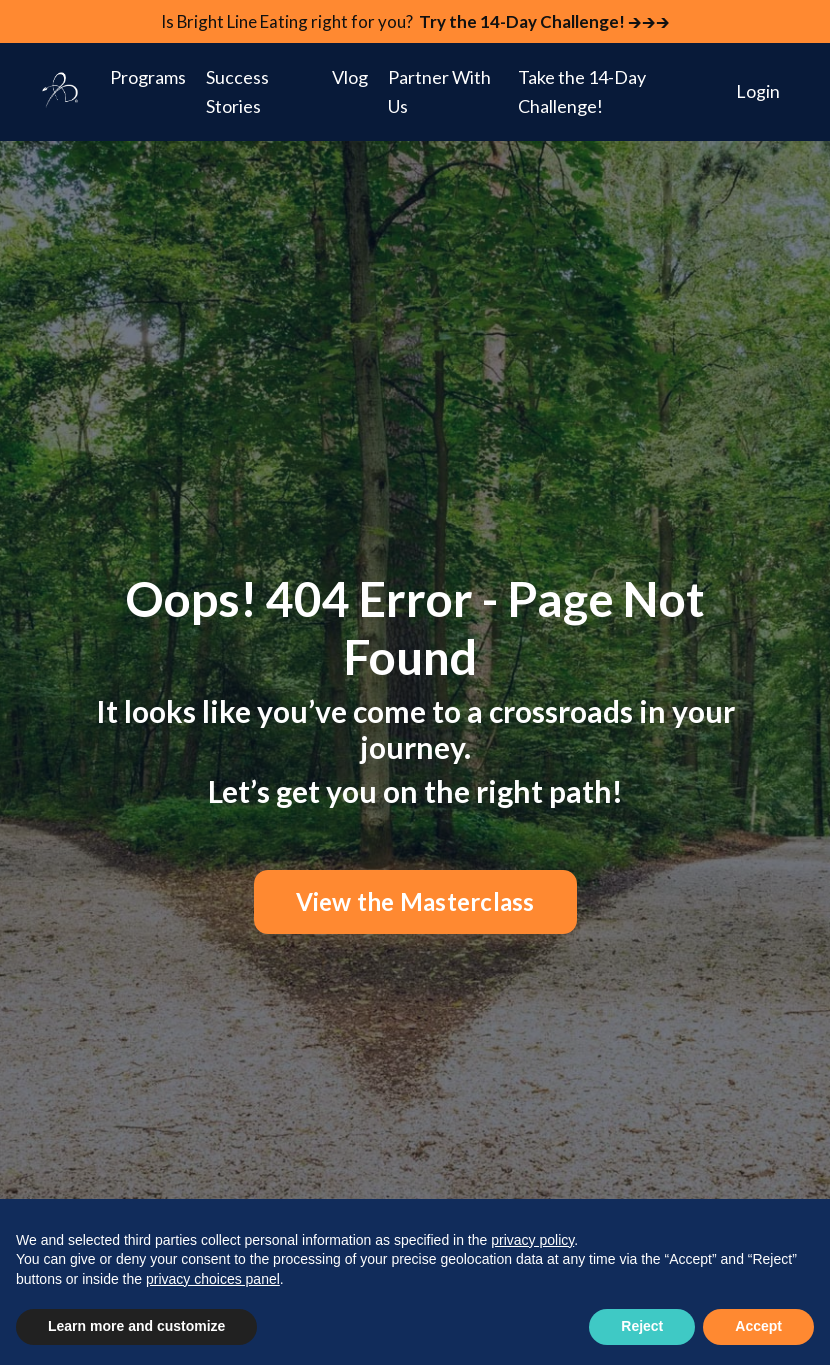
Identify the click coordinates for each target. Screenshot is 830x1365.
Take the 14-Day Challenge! (582, 93)
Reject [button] (642, 1326)
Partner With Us (439, 93)
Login (758, 93)
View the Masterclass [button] (415, 903)
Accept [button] (758, 1326)
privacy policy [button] (532, 1240)
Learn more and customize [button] (136, 1326)
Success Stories (237, 93)
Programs (148, 79)
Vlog (350, 79)
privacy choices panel (213, 1279)
